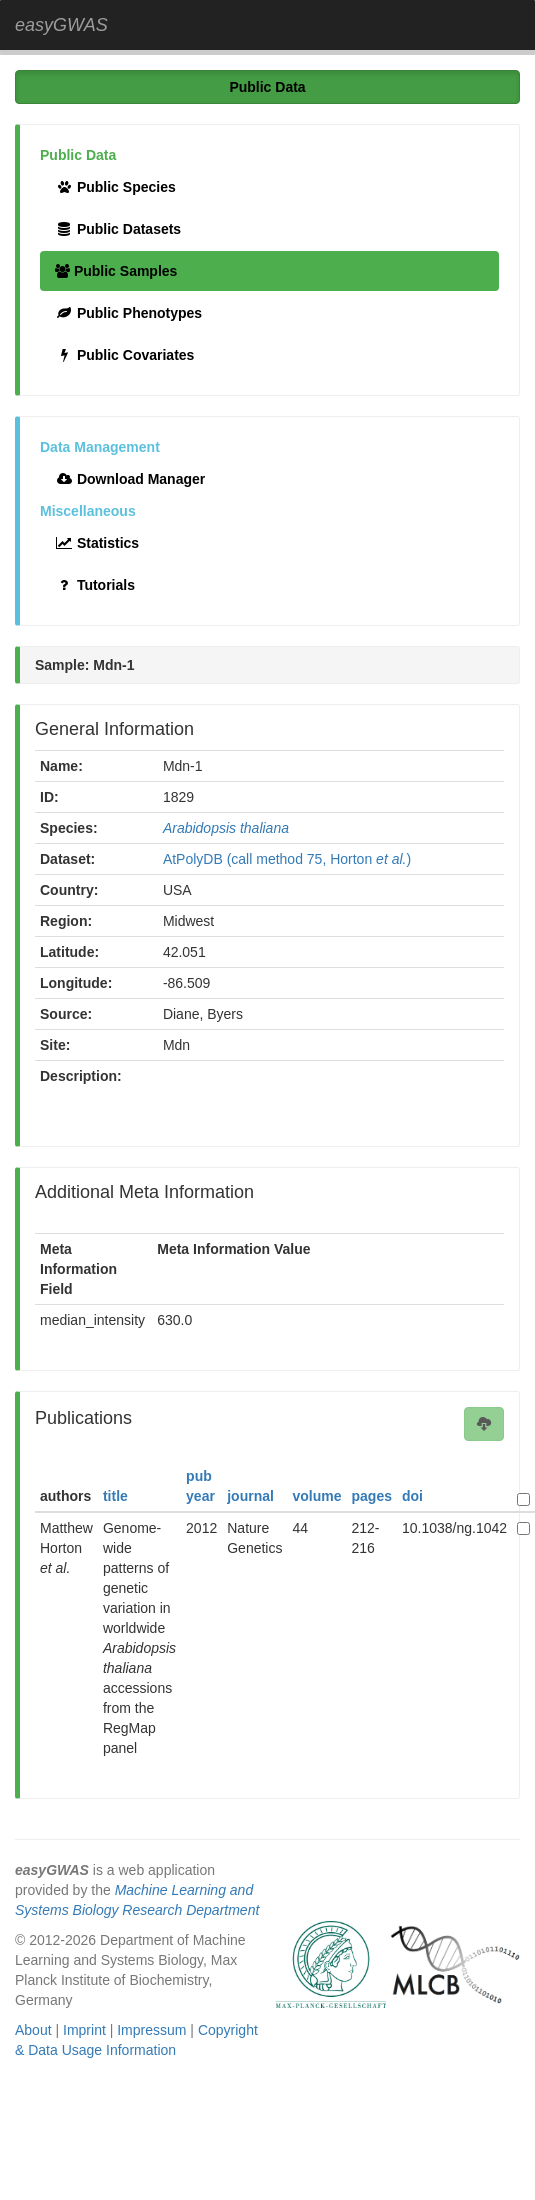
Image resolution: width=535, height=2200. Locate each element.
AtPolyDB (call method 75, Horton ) (287, 859)
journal (250, 1496)
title (115, 1496)
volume (316, 1496)
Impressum (151, 2030)
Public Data (267, 87)
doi (412, 1496)
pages (372, 1496)
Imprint (84, 2030)
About (33, 2030)
